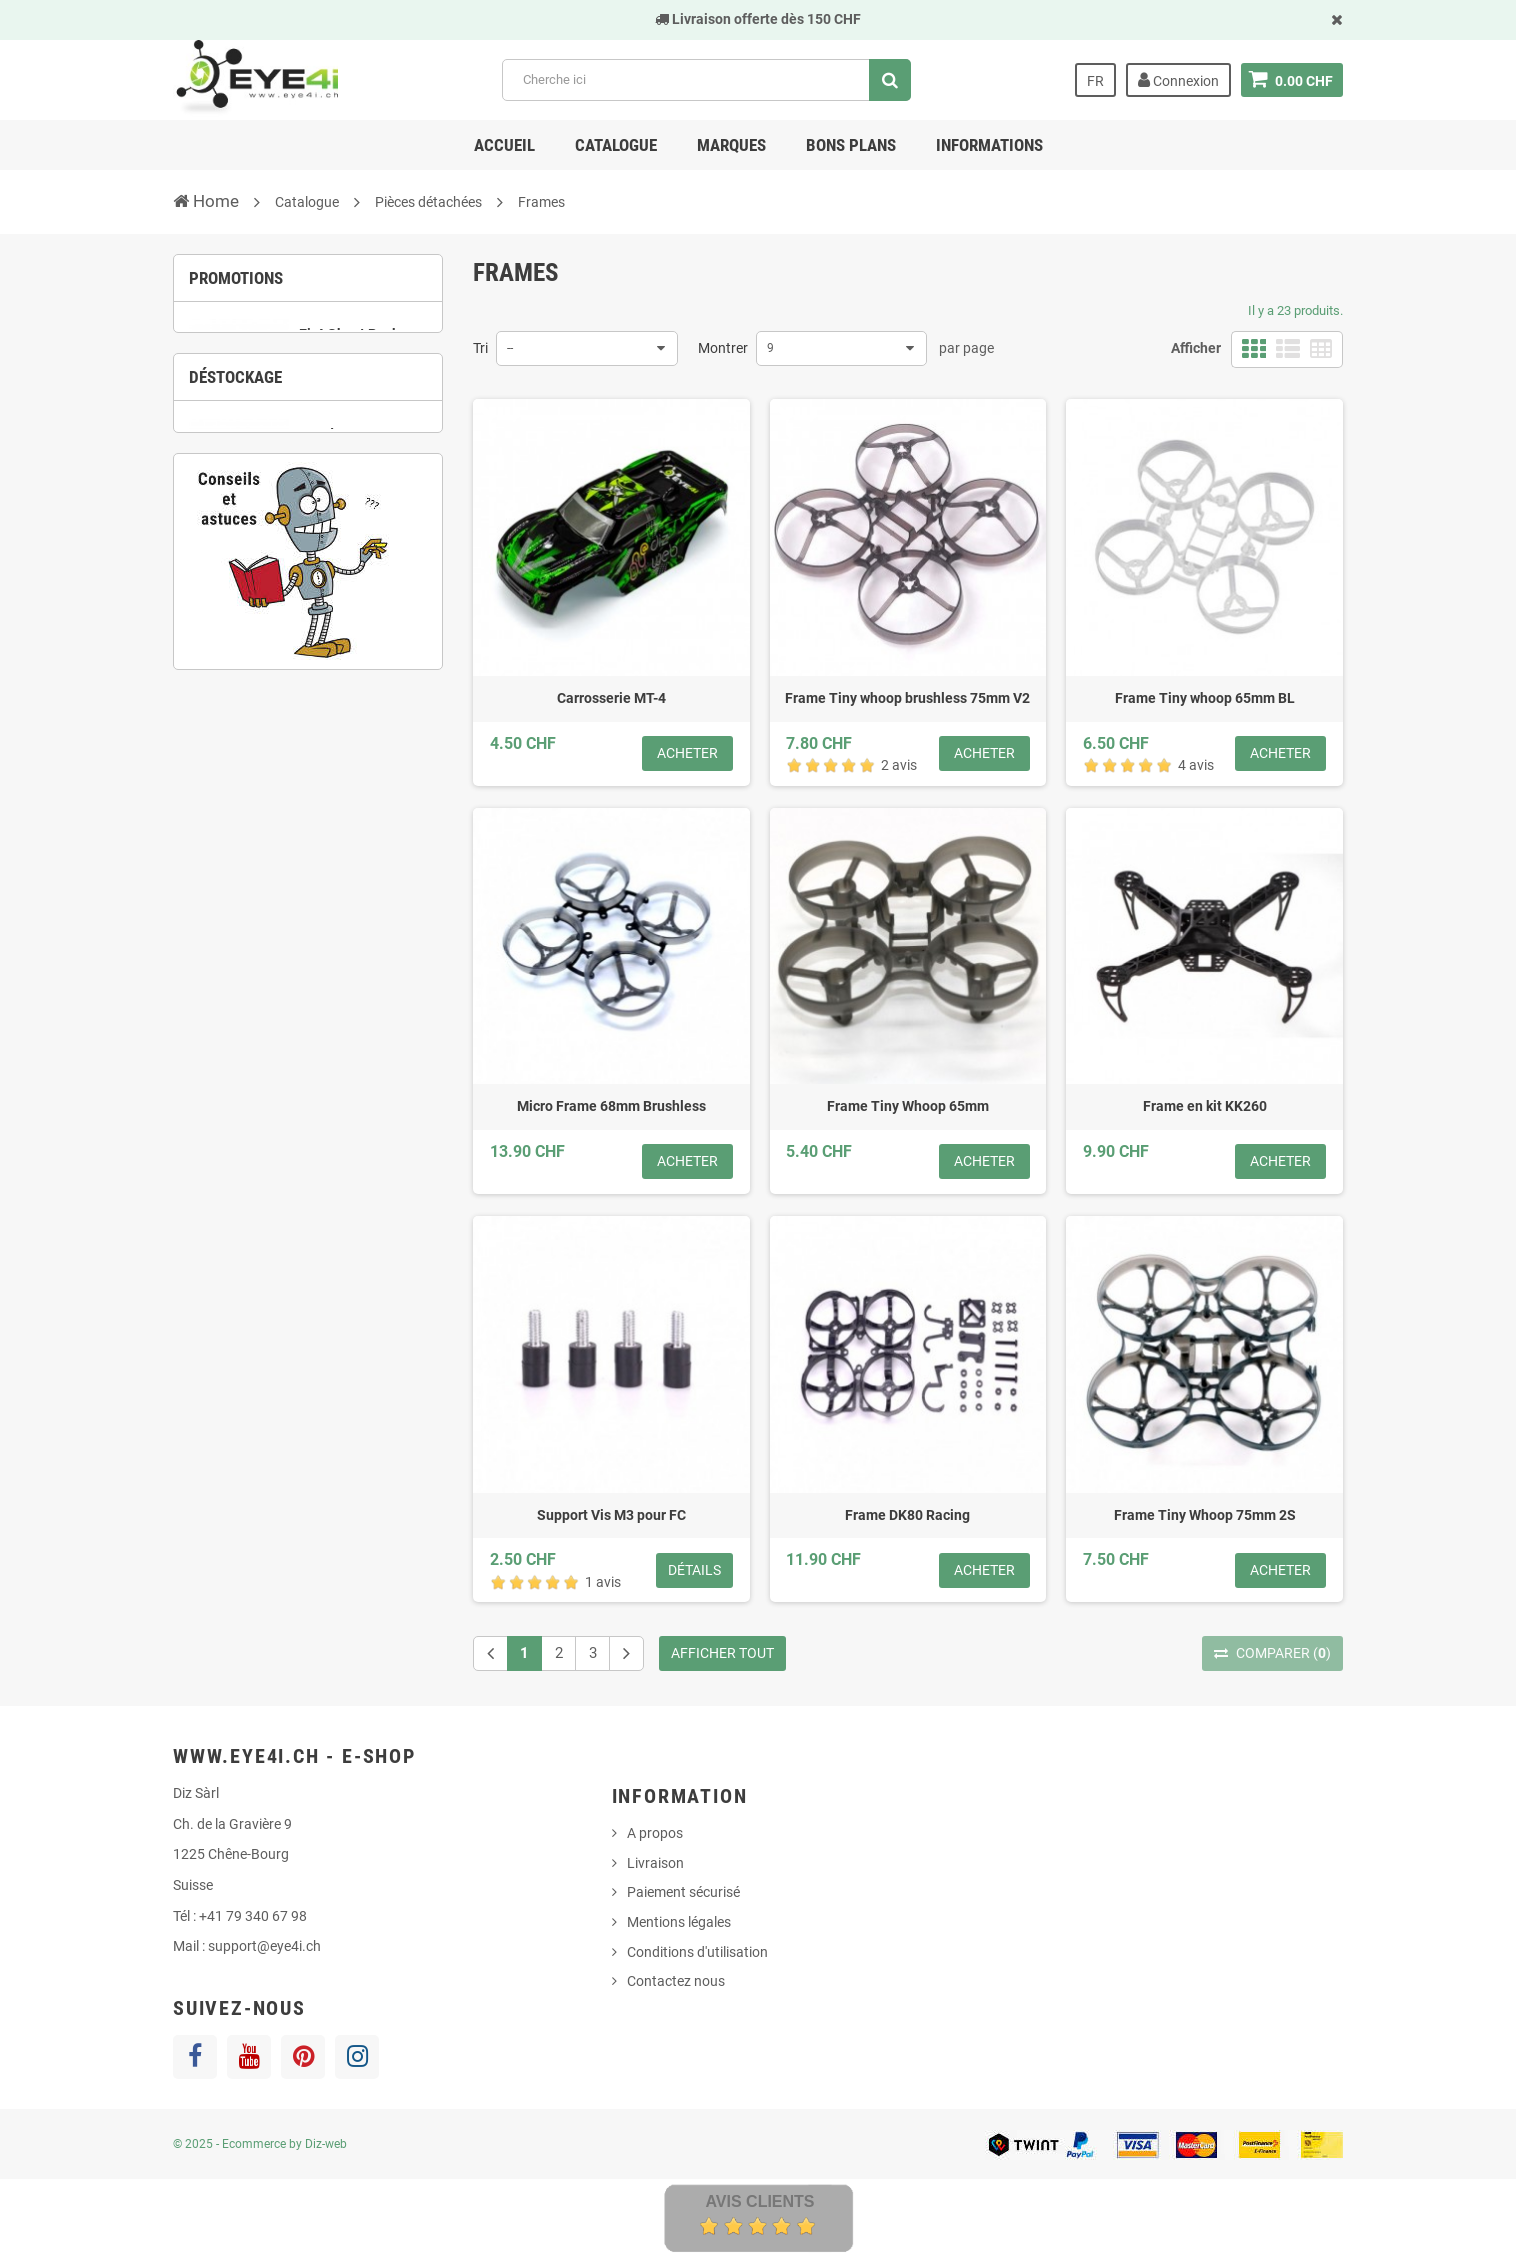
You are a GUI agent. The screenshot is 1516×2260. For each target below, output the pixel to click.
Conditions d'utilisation (697, 1952)
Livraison (655, 1863)
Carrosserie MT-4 (611, 698)
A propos (655, 1833)
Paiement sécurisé (683, 1892)
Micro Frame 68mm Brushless (611, 1106)
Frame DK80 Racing (907, 1515)
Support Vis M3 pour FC (611, 1515)
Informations (989, 145)
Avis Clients (759, 2201)
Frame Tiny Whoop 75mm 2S (1205, 1515)
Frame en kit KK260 (1205, 1106)
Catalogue (616, 145)
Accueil (504, 145)
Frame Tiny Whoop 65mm (908, 1106)
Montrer (723, 348)
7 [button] (383, 707)
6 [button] (353, 707)
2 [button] (293, 452)
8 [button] (413, 707)
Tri (480, 348)
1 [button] (263, 452)
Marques (731, 145)
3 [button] (323, 452)
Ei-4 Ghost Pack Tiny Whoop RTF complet (351, 368)
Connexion (1178, 80)
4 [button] (353, 452)
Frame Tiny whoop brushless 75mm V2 (907, 698)
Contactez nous (676, 1981)
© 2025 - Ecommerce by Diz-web (260, 2144)
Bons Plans (851, 145)
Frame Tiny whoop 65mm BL (1205, 698)
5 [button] (323, 707)
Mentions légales (679, 1922)
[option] (308, 375)
